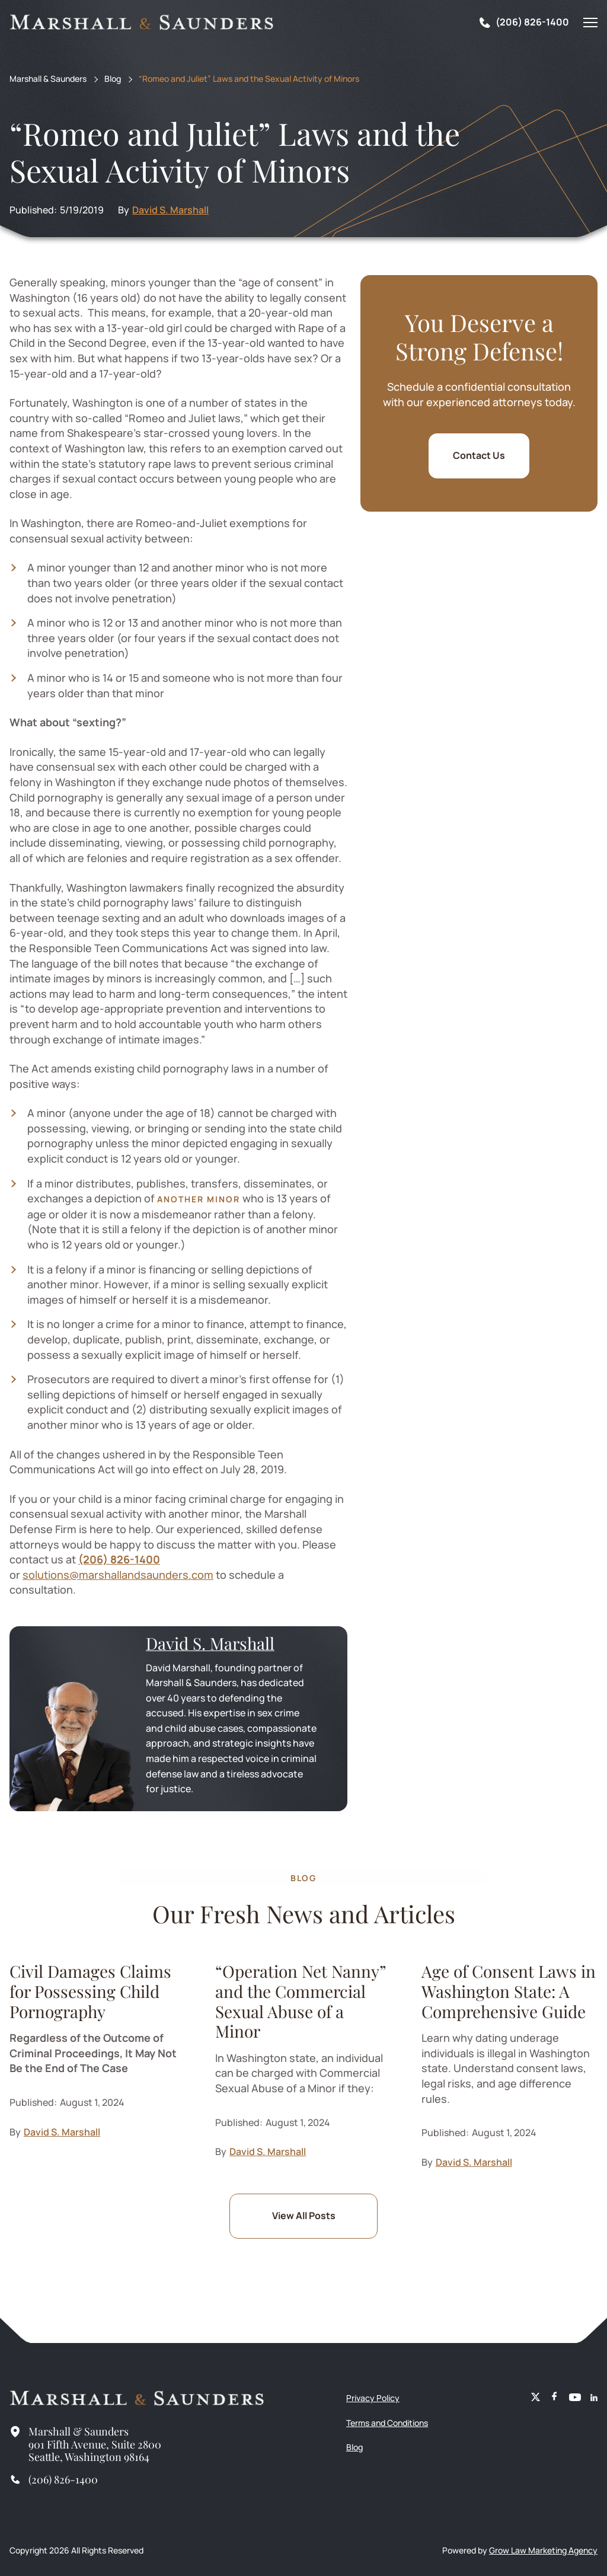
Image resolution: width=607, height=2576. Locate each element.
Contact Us (479, 455)
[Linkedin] (594, 2398)
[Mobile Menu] (590, 22)
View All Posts (304, 2215)
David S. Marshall (170, 209)
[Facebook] (555, 2398)
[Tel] (523, 22)
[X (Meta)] (535, 2398)
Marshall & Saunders (48, 79)
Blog (112, 79)
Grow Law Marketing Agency (543, 2550)
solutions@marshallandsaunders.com (118, 1575)
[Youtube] (575, 2398)
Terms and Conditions (387, 2422)
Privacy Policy (373, 2397)
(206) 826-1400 (119, 1559)
